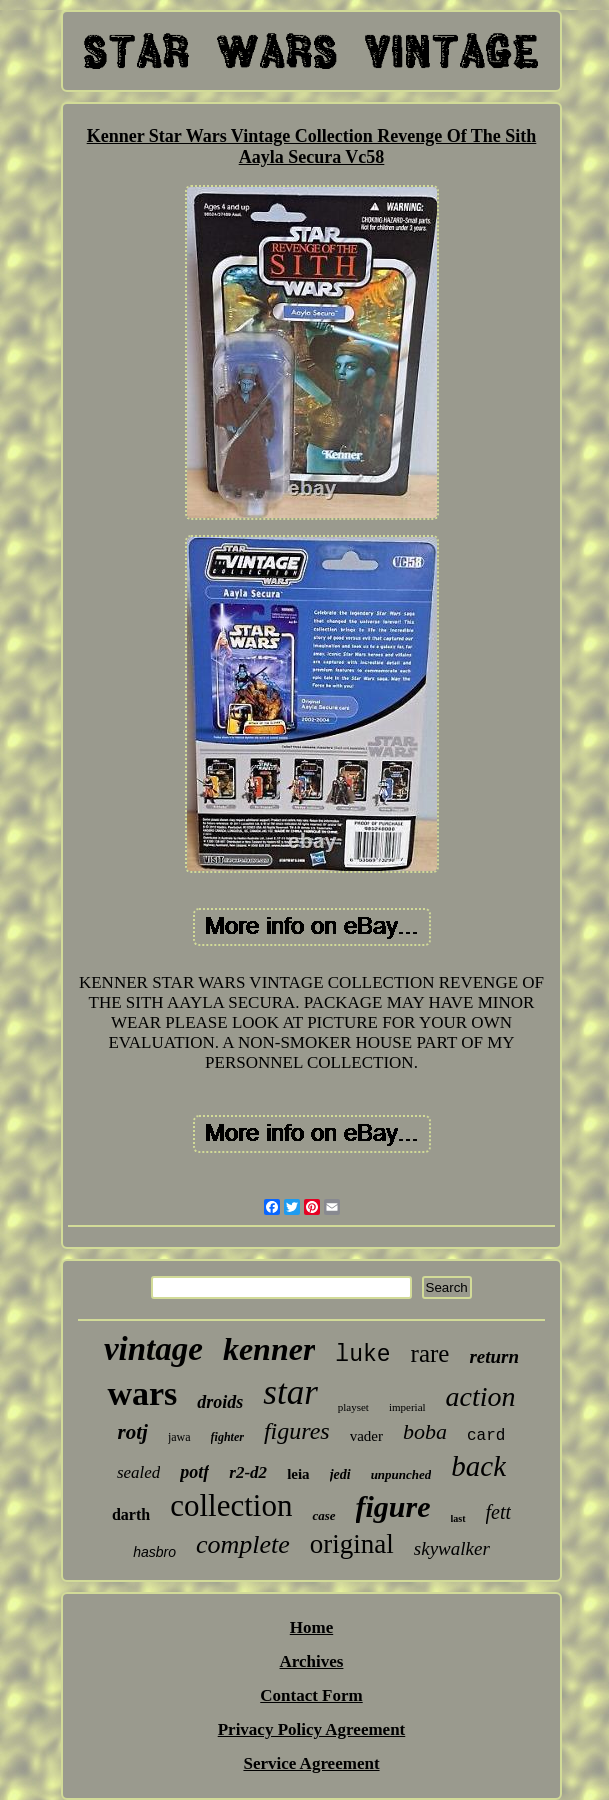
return (494, 1356)
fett (499, 1512)
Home (311, 1627)
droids (220, 1402)
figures (297, 1431)
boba (425, 1431)
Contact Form (311, 1695)
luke (362, 1355)
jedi (340, 1474)
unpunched (401, 1474)
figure (393, 1506)
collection (231, 1505)
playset (353, 1407)
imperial (407, 1407)
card (486, 1436)
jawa (179, 1437)
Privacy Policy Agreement (312, 1729)
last (458, 1518)
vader (366, 1436)
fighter (227, 1437)
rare (430, 1353)
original (352, 1544)
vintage (153, 1349)
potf (194, 1472)
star (290, 1392)
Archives (312, 1661)
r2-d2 (248, 1472)
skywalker (452, 1548)
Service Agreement (311, 1763)
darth (131, 1514)
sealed (138, 1472)
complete (243, 1544)
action (481, 1396)
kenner (269, 1349)
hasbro (154, 1552)
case (323, 1515)
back (478, 1466)
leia (298, 1474)
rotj (133, 1432)
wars (142, 1393)
